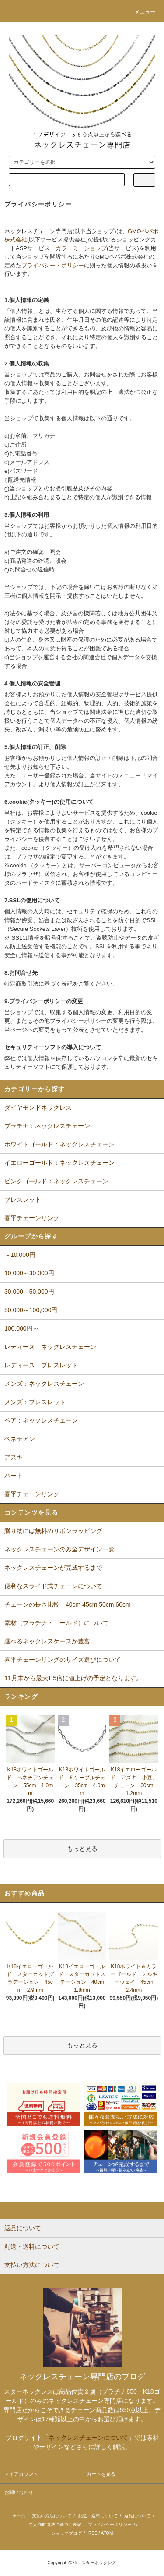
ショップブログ (66, 2533)
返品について (137, 2515)
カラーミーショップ (81, 248)
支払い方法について (51, 2515)
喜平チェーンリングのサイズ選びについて (62, 1659)
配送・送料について (98, 2515)
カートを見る (101, 2474)
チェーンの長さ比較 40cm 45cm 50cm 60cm (67, 1604)
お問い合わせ (18, 2492)
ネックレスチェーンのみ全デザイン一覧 (59, 1549)
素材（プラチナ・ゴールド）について (56, 1622)
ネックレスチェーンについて (88, 2437)
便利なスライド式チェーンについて (53, 1586)
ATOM (107, 2533)
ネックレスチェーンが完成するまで (53, 1567)
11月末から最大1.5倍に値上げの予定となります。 (73, 1678)
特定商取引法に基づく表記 (55, 2524)
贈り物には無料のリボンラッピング (53, 1530)
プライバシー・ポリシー (52, 265)
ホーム (18, 2515)
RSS (93, 2533)
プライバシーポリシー (110, 2524)
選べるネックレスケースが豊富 (47, 1641)
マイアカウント (21, 2474)
